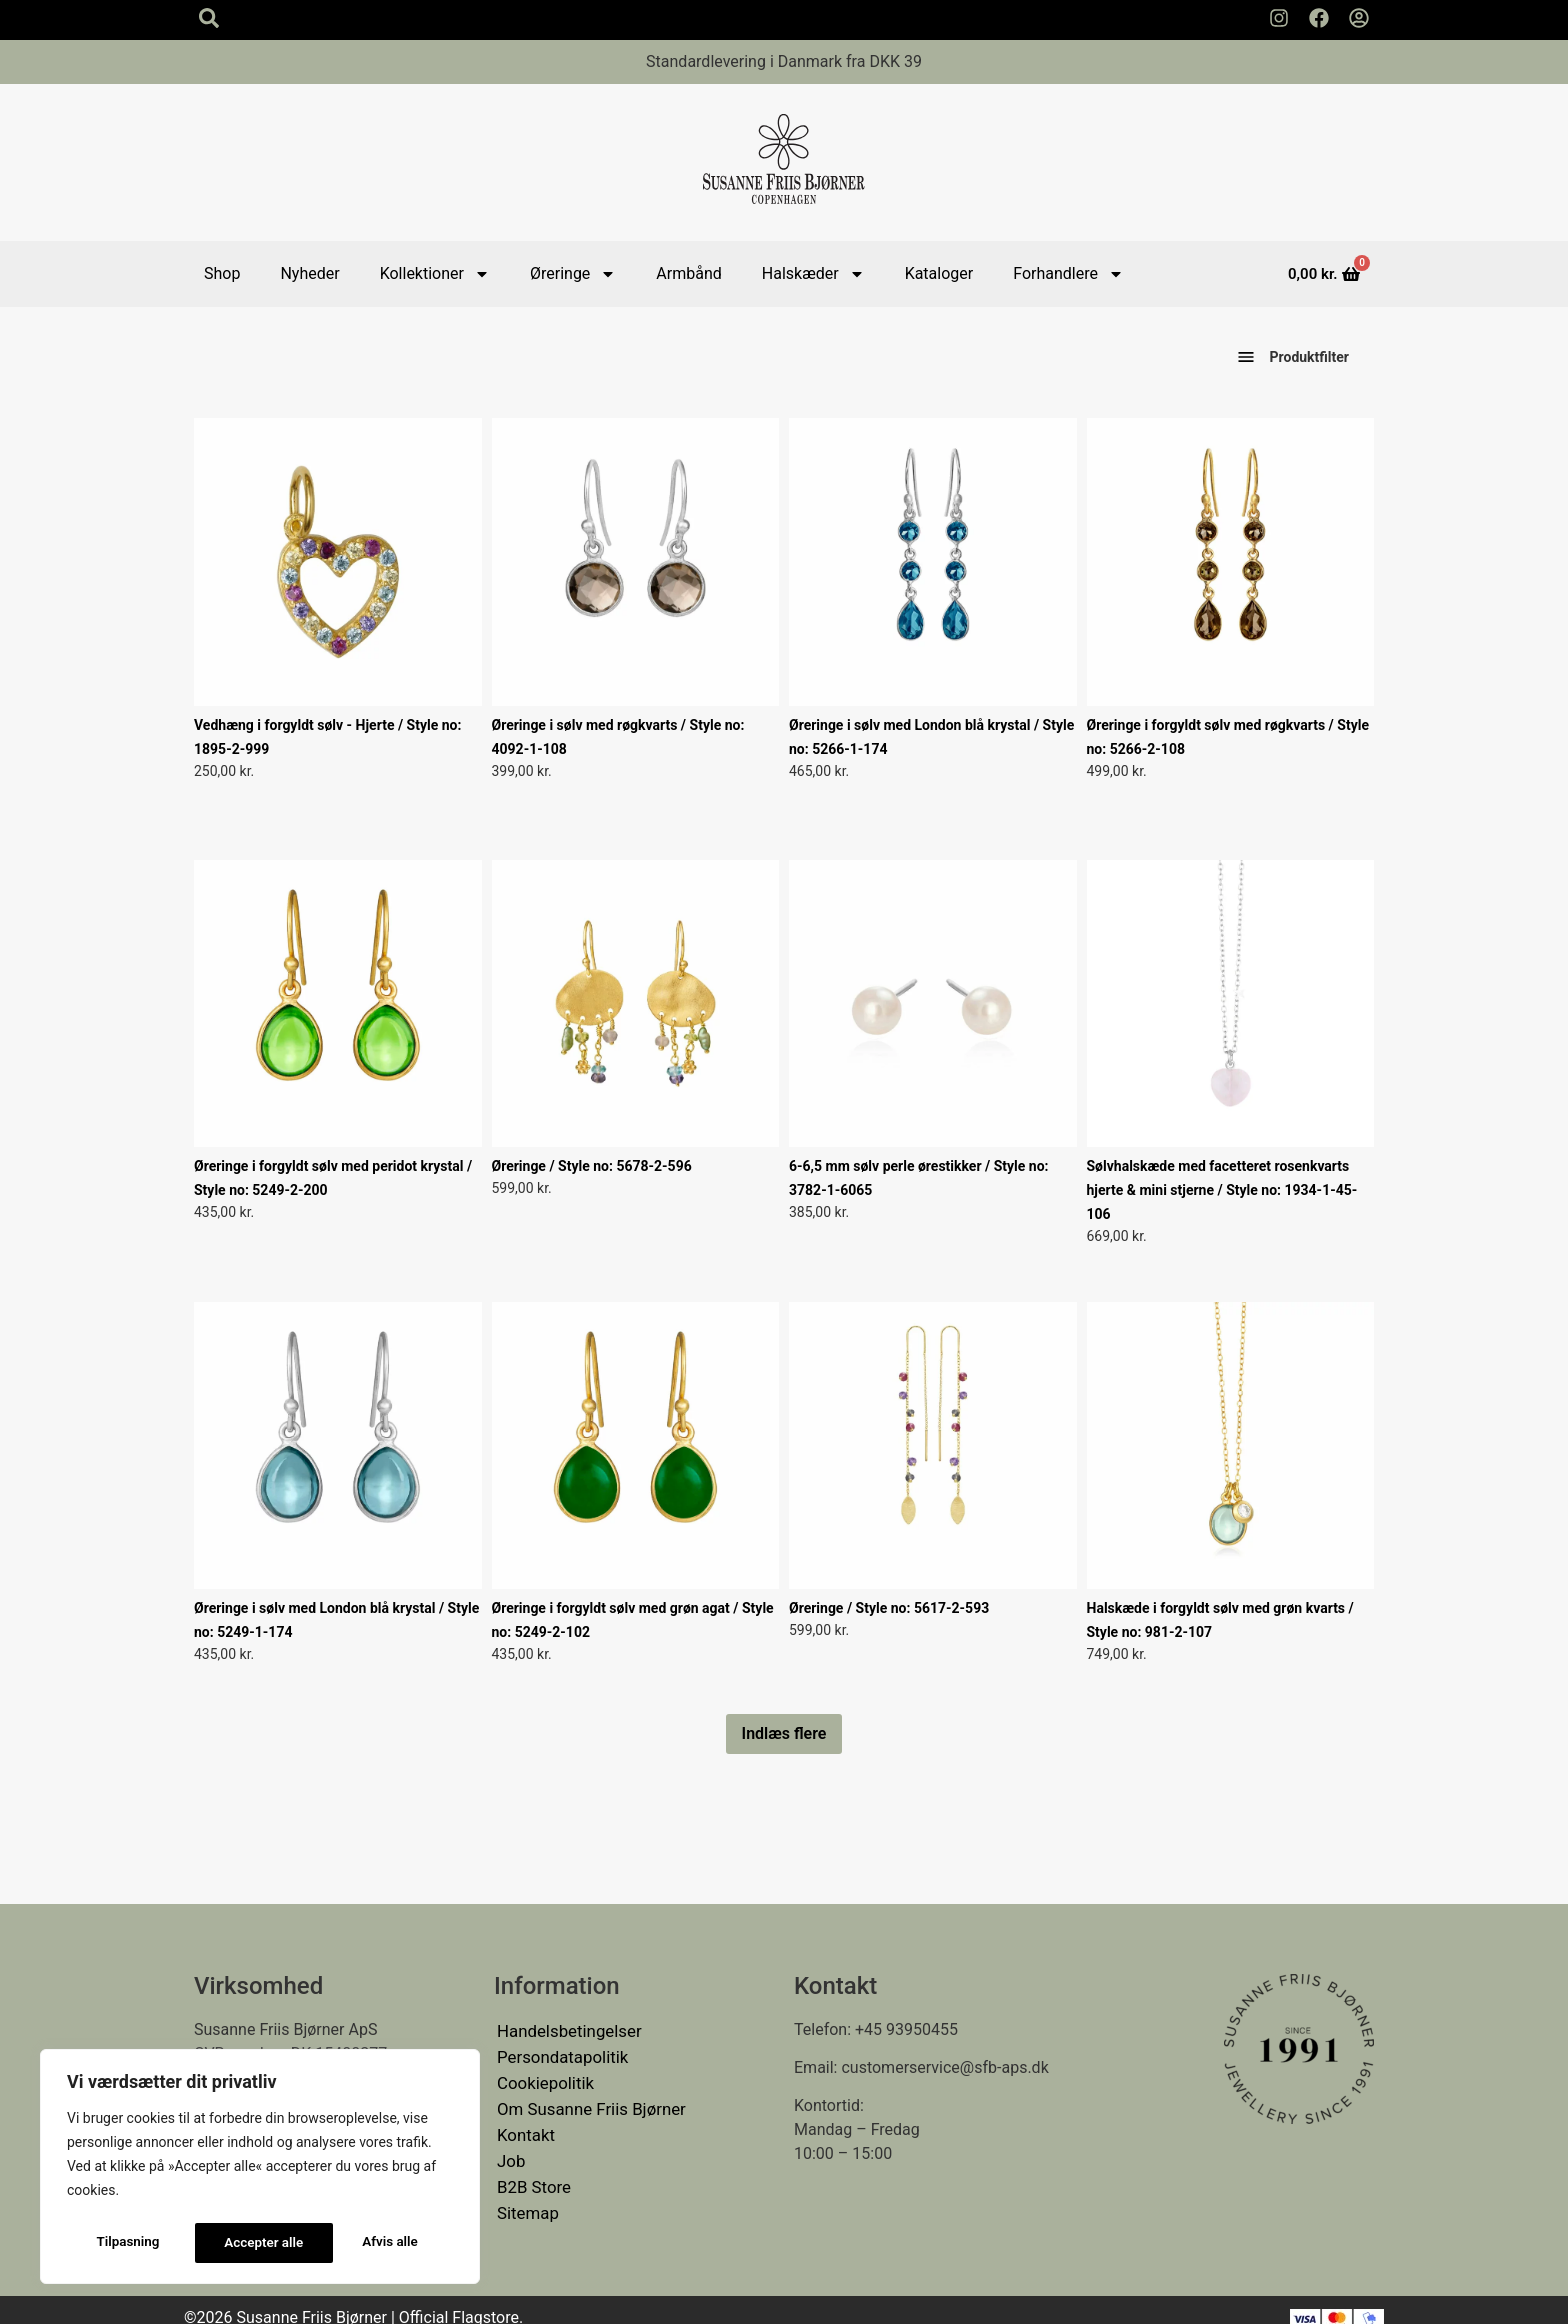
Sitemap (526, 2197)
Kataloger (939, 273)
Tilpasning (127, 2243)
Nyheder (309, 273)
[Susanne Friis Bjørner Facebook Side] (1319, 18)
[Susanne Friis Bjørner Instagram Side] (1279, 18)
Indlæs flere (784, 1733)
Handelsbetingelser (566, 2029)
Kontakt (524, 2125)
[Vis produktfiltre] (1246, 358)
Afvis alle (252, 2243)
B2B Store (532, 2173)
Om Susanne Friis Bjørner (587, 2101)
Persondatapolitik (559, 2053)
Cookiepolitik (543, 2077)
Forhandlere (1068, 274)
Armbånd (688, 273)
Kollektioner (435, 274)
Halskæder (813, 274)
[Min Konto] (1359, 18)
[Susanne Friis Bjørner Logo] (784, 162)
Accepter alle (384, 2243)
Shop (222, 273)
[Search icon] (209, 18)
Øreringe (573, 274)
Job (510, 2149)
